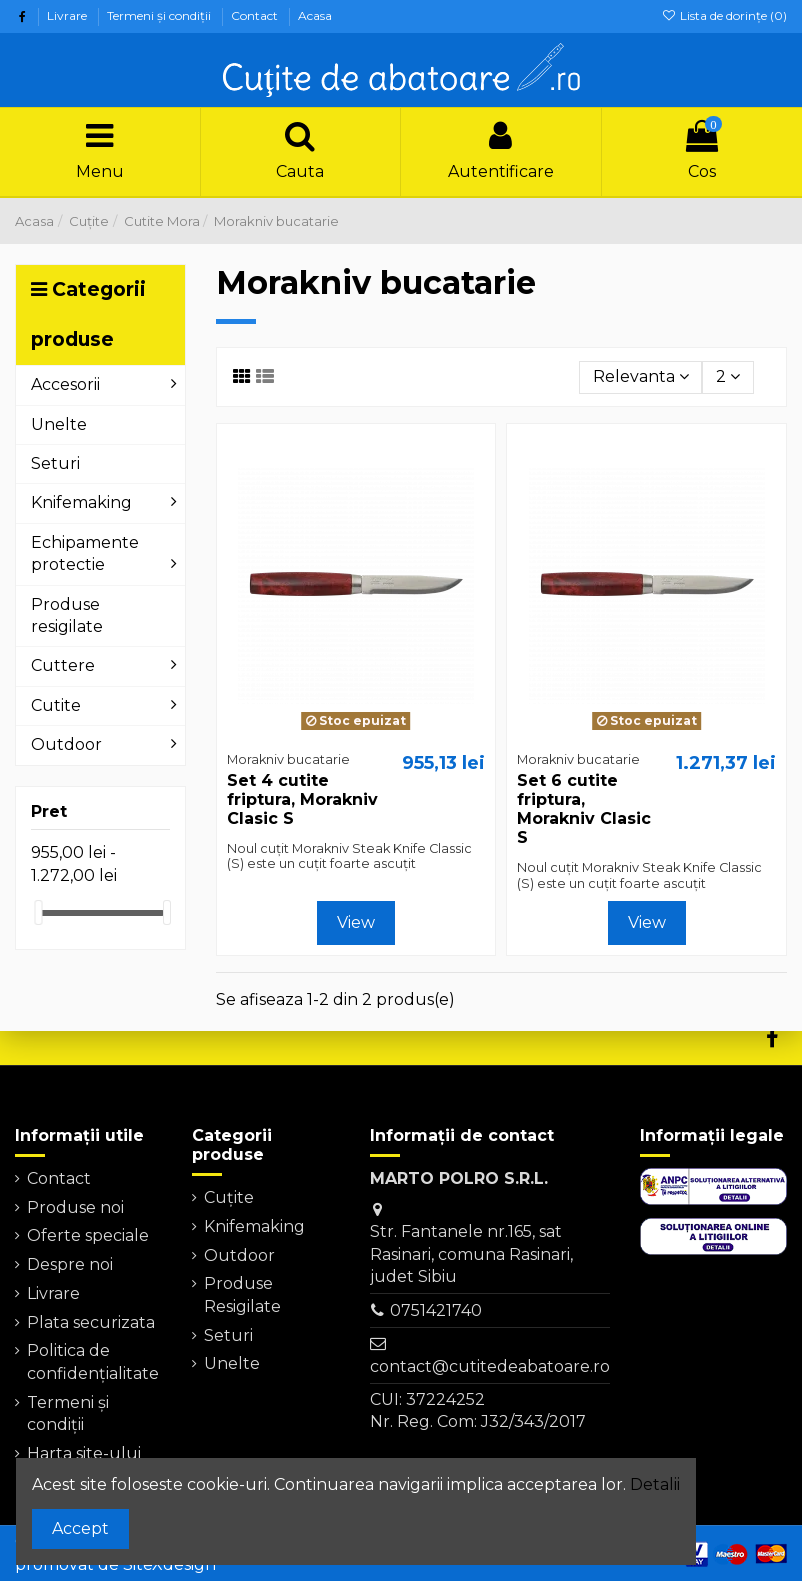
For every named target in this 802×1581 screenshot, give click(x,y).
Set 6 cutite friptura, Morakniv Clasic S (584, 809)
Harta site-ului (84, 1453)
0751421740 (436, 1310)
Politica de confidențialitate (93, 1361)
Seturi (228, 1335)
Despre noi (70, 1264)
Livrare (68, 15)
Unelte (232, 1363)
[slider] (38, 912)
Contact (256, 15)
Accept (80, 1528)
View (356, 922)
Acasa (315, 15)
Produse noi (75, 1207)
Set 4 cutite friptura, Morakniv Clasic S (302, 799)
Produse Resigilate (242, 1294)
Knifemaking (254, 1226)
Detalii (655, 1484)
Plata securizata (91, 1322)
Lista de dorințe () (724, 15)
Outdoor (239, 1255)
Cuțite (229, 1197)
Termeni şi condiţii (160, 15)
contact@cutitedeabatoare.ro (490, 1366)
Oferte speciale (88, 1235)
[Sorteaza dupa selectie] (641, 377)
